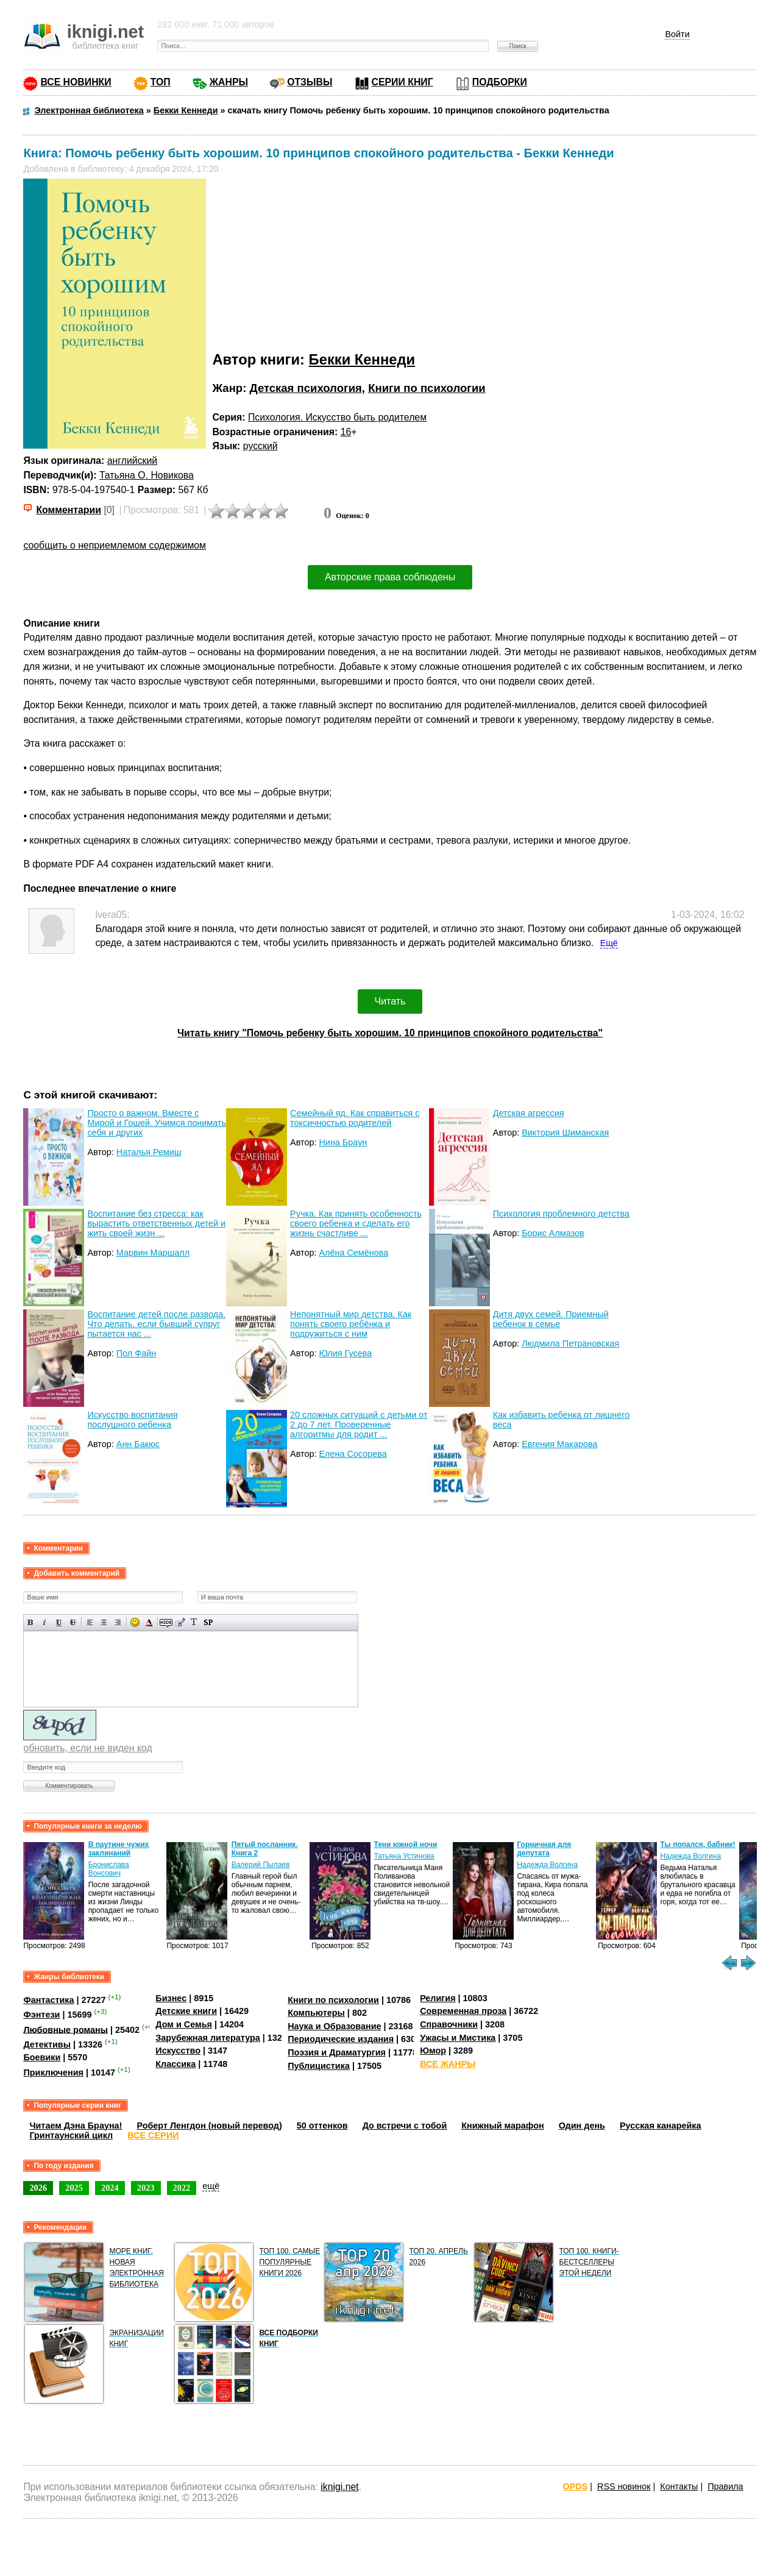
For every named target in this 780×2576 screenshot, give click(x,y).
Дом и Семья (183, 2024)
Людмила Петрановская (570, 1343)
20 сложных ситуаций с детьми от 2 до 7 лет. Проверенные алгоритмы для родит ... (358, 1424)
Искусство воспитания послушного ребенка (132, 1419)
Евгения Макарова (559, 1444)
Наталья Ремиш (149, 1152)
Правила (725, 2486)
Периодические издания (341, 2039)
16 (346, 432)
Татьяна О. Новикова (146, 475)
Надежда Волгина (547, 1864)
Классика (175, 2064)
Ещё (609, 943)
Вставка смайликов (135, 1622)
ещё (210, 2186)
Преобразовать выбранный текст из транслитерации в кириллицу (194, 1622)
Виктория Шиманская (565, 1132)
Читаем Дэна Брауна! (75, 2125)
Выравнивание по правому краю (118, 1622)
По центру (104, 1622)
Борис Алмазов (553, 1233)
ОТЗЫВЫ (309, 82)
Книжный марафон (502, 2125)
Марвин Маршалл (153, 1253)
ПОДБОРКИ (499, 82)
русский (260, 446)
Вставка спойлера (208, 1622)
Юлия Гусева (345, 1353)
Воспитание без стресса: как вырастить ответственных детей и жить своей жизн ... (156, 1223)
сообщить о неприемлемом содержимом (114, 545)
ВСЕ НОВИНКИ (75, 82)
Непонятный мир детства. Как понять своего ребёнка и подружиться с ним (350, 1324)
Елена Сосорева (352, 1454)
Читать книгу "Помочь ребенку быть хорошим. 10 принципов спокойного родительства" (390, 1033)
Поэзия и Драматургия (337, 2052)
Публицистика (319, 2066)
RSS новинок (623, 2486)
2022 (182, 2188)
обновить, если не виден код (87, 1748)
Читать (390, 1001)
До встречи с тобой (405, 2125)
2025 (74, 2188)
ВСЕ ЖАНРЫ (447, 2064)
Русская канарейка (660, 2125)
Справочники (449, 2024)
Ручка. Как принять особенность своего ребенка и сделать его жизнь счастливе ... (356, 1223)
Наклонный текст (45, 1622)
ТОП (161, 82)
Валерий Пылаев (261, 1864)
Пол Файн (136, 1353)
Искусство (177, 2050)
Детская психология (305, 388)
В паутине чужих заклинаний (118, 1848)
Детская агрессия (528, 1113)
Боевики (41, 2057)
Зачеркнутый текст (73, 1622)
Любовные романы (65, 2029)
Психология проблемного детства (561, 1214)
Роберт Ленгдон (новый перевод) (209, 2125)
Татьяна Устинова (404, 1856)
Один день (582, 2125)
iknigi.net (339, 2487)
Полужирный (31, 1622)
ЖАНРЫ (229, 82)
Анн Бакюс (138, 1444)
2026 (38, 2188)
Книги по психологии (427, 388)
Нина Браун (343, 1142)
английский (132, 460)
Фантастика (48, 2000)
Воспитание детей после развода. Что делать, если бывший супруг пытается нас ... (156, 1324)
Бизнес (170, 1998)
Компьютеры (316, 2013)
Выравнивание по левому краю (90, 1622)
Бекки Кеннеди (362, 359)
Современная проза (463, 2011)
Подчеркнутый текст (59, 1622)
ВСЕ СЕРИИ (153, 2135)
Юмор (433, 2050)
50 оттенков (322, 2125)
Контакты (679, 2486)
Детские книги (186, 2011)
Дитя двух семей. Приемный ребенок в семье (551, 1319)
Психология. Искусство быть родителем (337, 417)
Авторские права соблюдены (390, 577)
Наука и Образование (334, 2026)
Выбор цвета (149, 1622)
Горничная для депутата (544, 1848)
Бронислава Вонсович (108, 1868)
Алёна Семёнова (353, 1253)
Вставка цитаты (180, 1622)
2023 (146, 2188)
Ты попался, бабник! (697, 1844)
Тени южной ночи (405, 1844)
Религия (437, 1998)
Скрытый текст (166, 1622)
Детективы (47, 2044)
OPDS (575, 2486)
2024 (110, 2188)
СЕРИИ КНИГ (402, 82)
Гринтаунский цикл (71, 2135)
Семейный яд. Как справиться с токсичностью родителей (354, 1118)
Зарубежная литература (207, 2038)
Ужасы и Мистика (457, 2038)
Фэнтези (41, 2014)
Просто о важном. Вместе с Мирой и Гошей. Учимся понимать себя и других (156, 1122)
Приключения (53, 2072)
